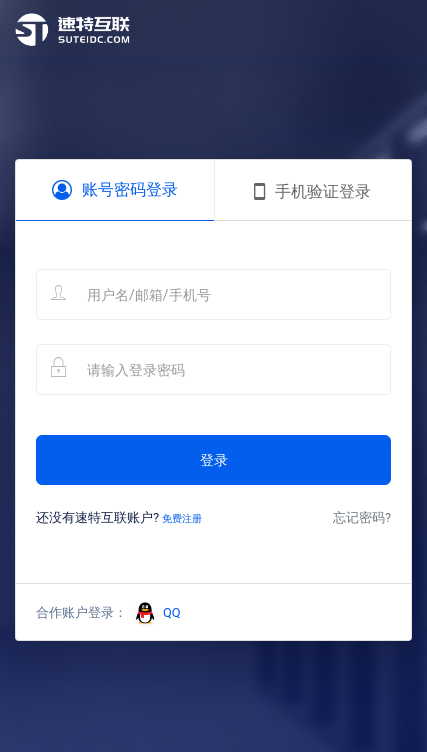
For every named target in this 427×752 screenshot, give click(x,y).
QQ (156, 612)
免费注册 (182, 518)
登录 (214, 460)
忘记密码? (362, 517)
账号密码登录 (115, 190)
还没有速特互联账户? (119, 517)
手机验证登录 (312, 192)
